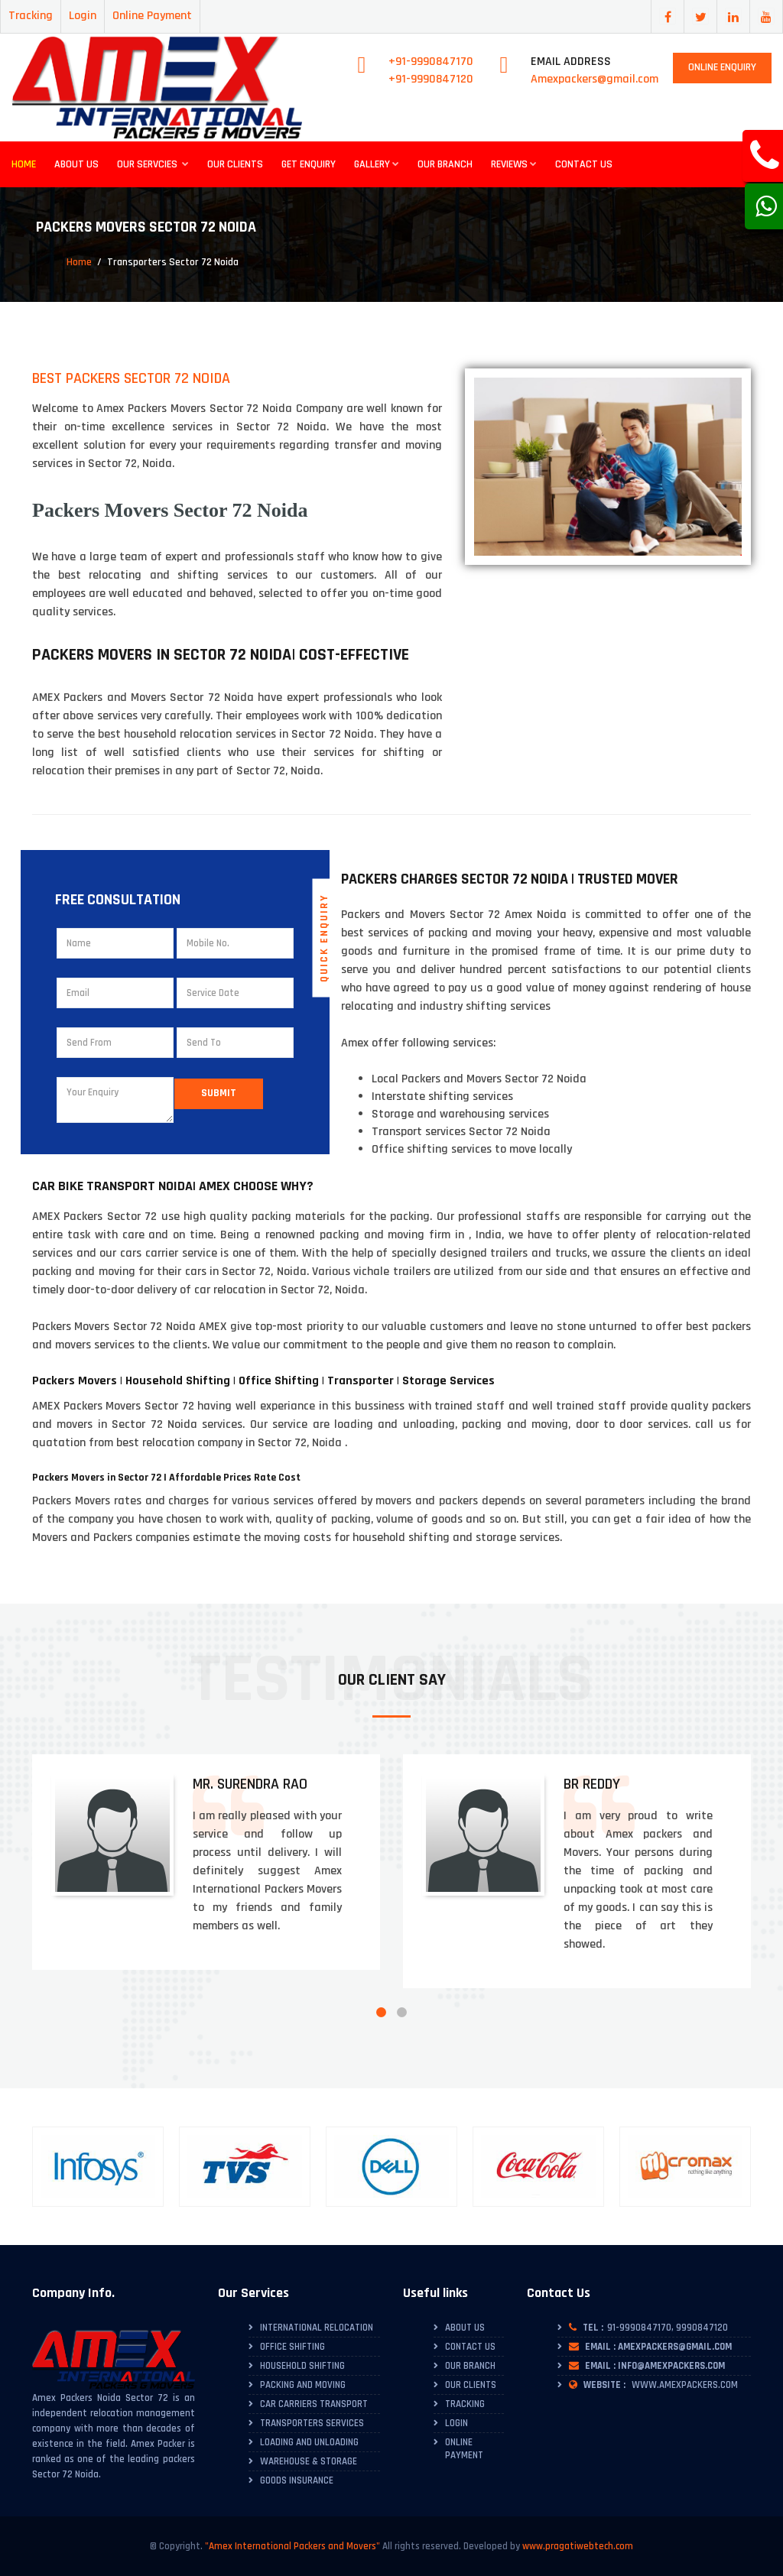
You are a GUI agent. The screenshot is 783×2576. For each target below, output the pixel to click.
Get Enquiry (308, 164)
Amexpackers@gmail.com (594, 79)
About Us (76, 164)
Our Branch (445, 164)
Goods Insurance (296, 2480)
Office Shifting (292, 2347)
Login (82, 16)
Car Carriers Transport (314, 2404)
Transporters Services (312, 2423)
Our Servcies (153, 164)
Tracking (30, 16)
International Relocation (316, 2327)
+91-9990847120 (430, 79)
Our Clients (235, 164)
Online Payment (152, 16)
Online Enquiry (722, 67)
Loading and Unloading (309, 2442)
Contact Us (583, 164)
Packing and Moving (303, 2385)
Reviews (514, 164)
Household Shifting (302, 2366)
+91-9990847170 (430, 62)
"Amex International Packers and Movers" (292, 2546)
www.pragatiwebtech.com (577, 2546)
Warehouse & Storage (308, 2461)
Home (23, 164)
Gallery (376, 164)
